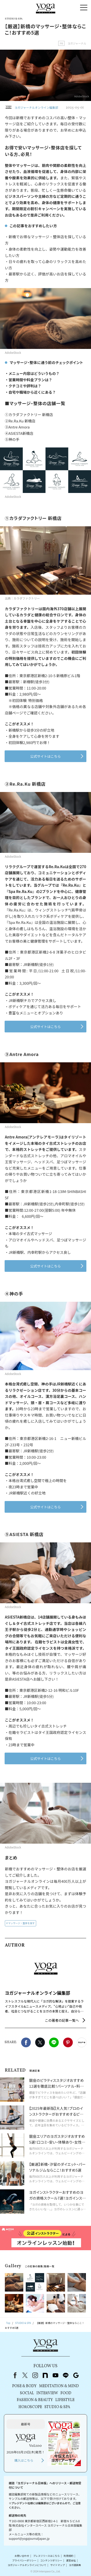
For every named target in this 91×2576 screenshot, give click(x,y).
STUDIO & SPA (57, 2407)
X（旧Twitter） (25, 2375)
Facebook (26, 2042)
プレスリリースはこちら (46, 2556)
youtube (55, 2375)
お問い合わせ (22, 2556)
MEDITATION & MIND (59, 2386)
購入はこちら (23, 2460)
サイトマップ (57, 2565)
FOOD (65, 2393)
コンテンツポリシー (51, 2560)
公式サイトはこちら (45, 756)
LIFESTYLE (64, 2400)
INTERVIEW (47, 2393)
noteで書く (82, 2042)
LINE (54, 2042)
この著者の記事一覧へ (62, 2020)
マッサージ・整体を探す (21, 1923)
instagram (35, 2375)
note (45, 2375)
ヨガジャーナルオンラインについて (27, 2565)
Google (76, 2375)
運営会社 (71, 2560)
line (66, 2375)
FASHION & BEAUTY (35, 2400)
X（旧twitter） (40, 2042)
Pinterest (68, 2042)
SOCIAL (27, 2393)
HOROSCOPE (30, 2407)
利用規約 (68, 2556)
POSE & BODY (24, 2386)
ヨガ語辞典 (75, 2565)
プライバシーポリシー (24, 2560)
